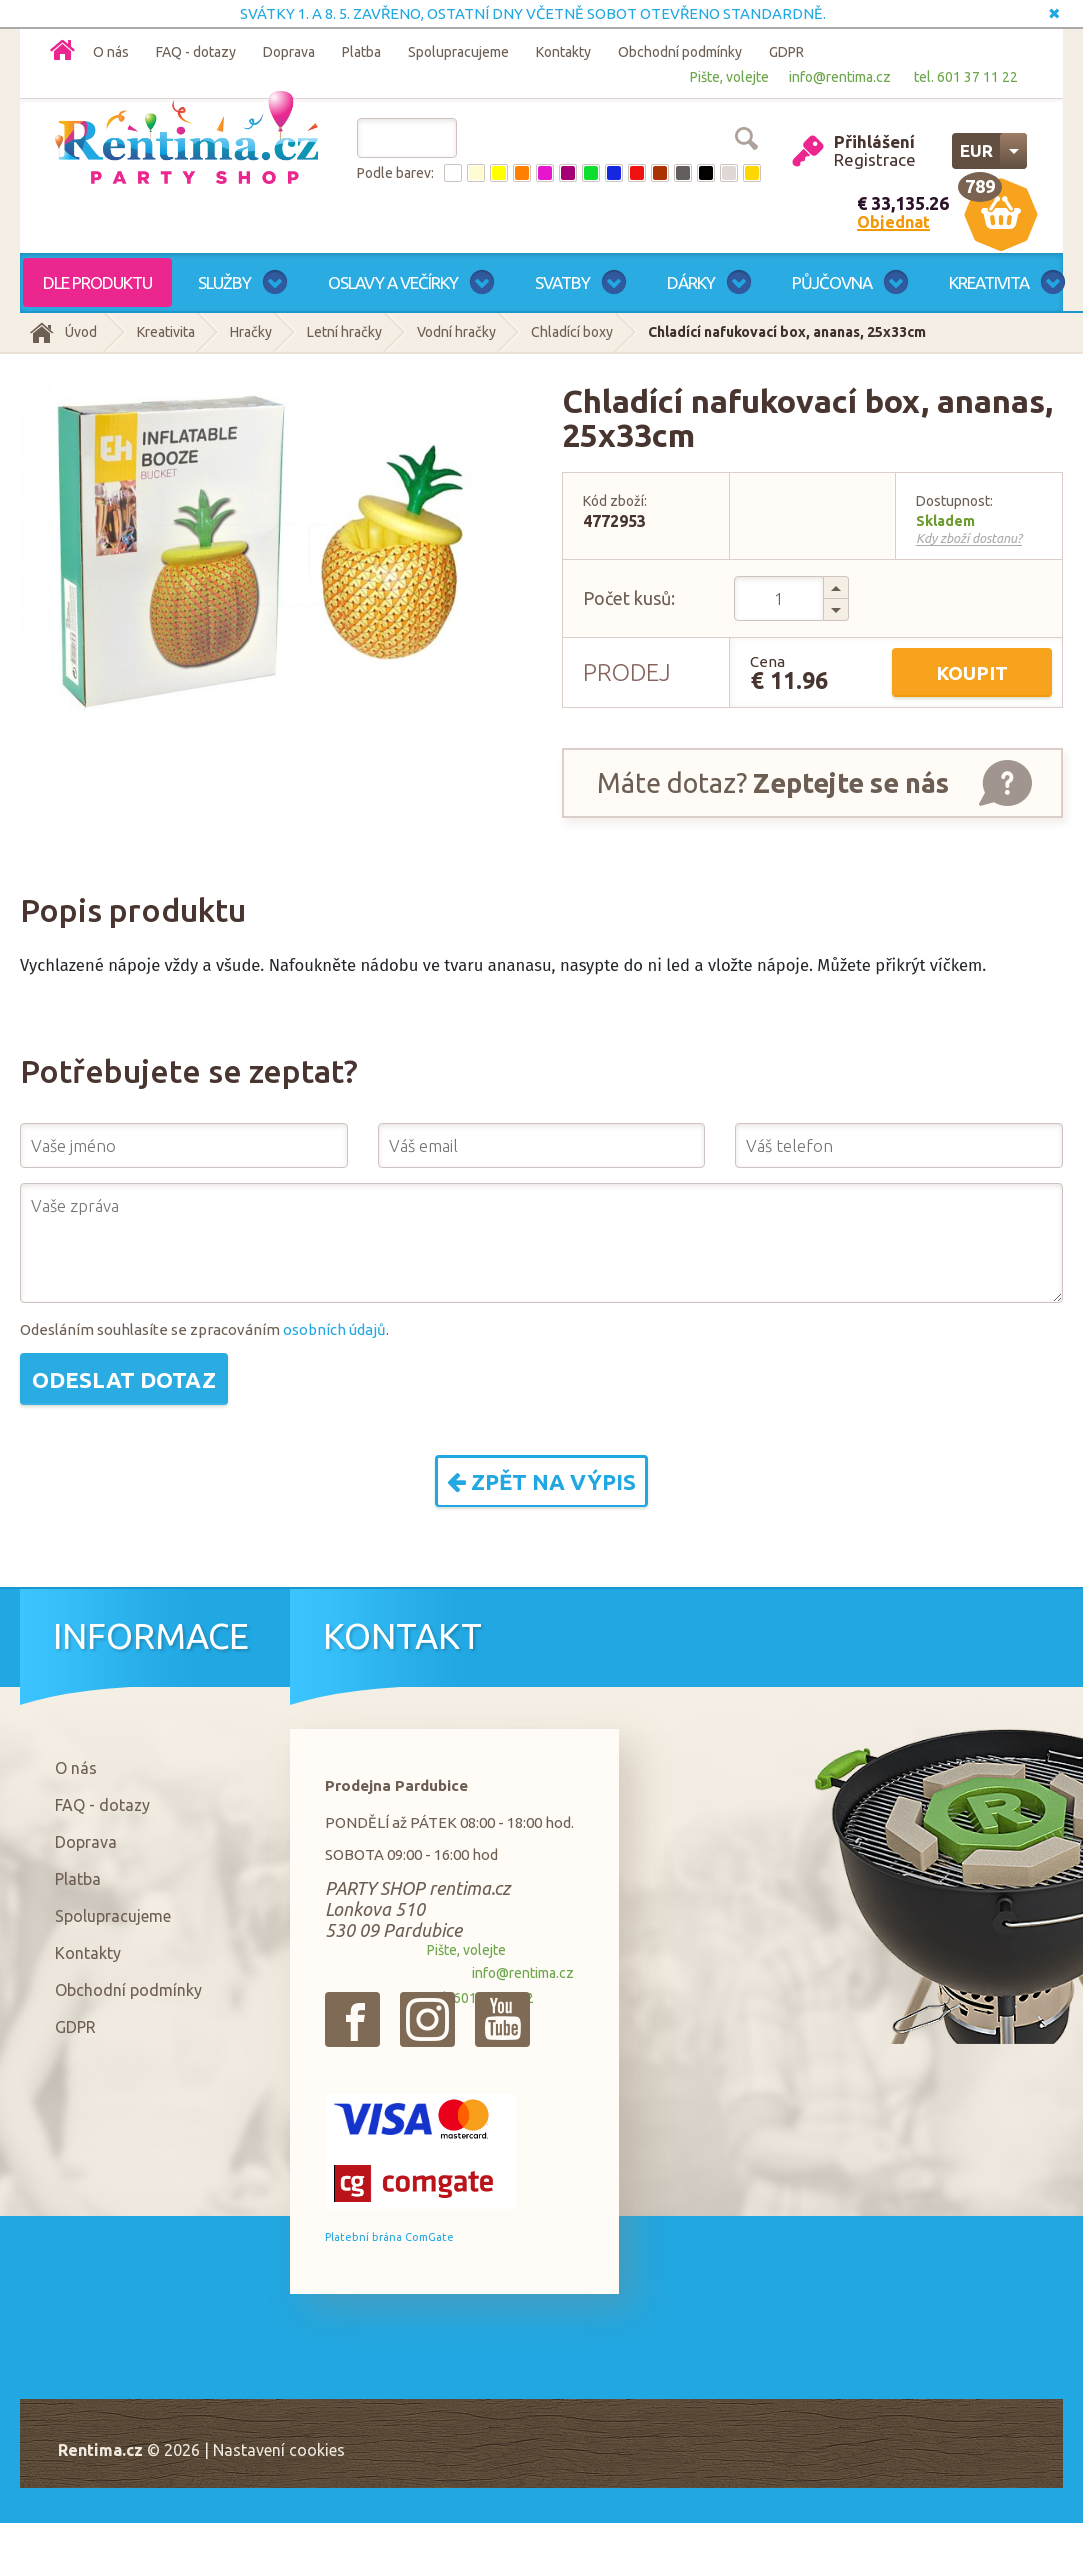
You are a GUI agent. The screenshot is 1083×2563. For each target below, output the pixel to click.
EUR (976, 150)
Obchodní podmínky (680, 52)
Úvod (81, 332)
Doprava (289, 52)
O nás (111, 52)
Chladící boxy (572, 332)
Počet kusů (627, 598)
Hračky (251, 332)
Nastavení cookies (279, 2450)
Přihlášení (874, 141)
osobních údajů (334, 1329)
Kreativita (166, 332)
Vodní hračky (456, 332)
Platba (361, 52)
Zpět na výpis (541, 1481)
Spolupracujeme (458, 52)
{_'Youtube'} (502, 2019)
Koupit (972, 673)
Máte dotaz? (773, 783)
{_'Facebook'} (352, 2019)
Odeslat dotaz (124, 1379)
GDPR (786, 52)
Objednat (893, 222)
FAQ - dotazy (196, 52)
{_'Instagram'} (427, 2019)
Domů (62, 49)
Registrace (875, 159)
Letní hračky (344, 332)
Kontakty (563, 52)
